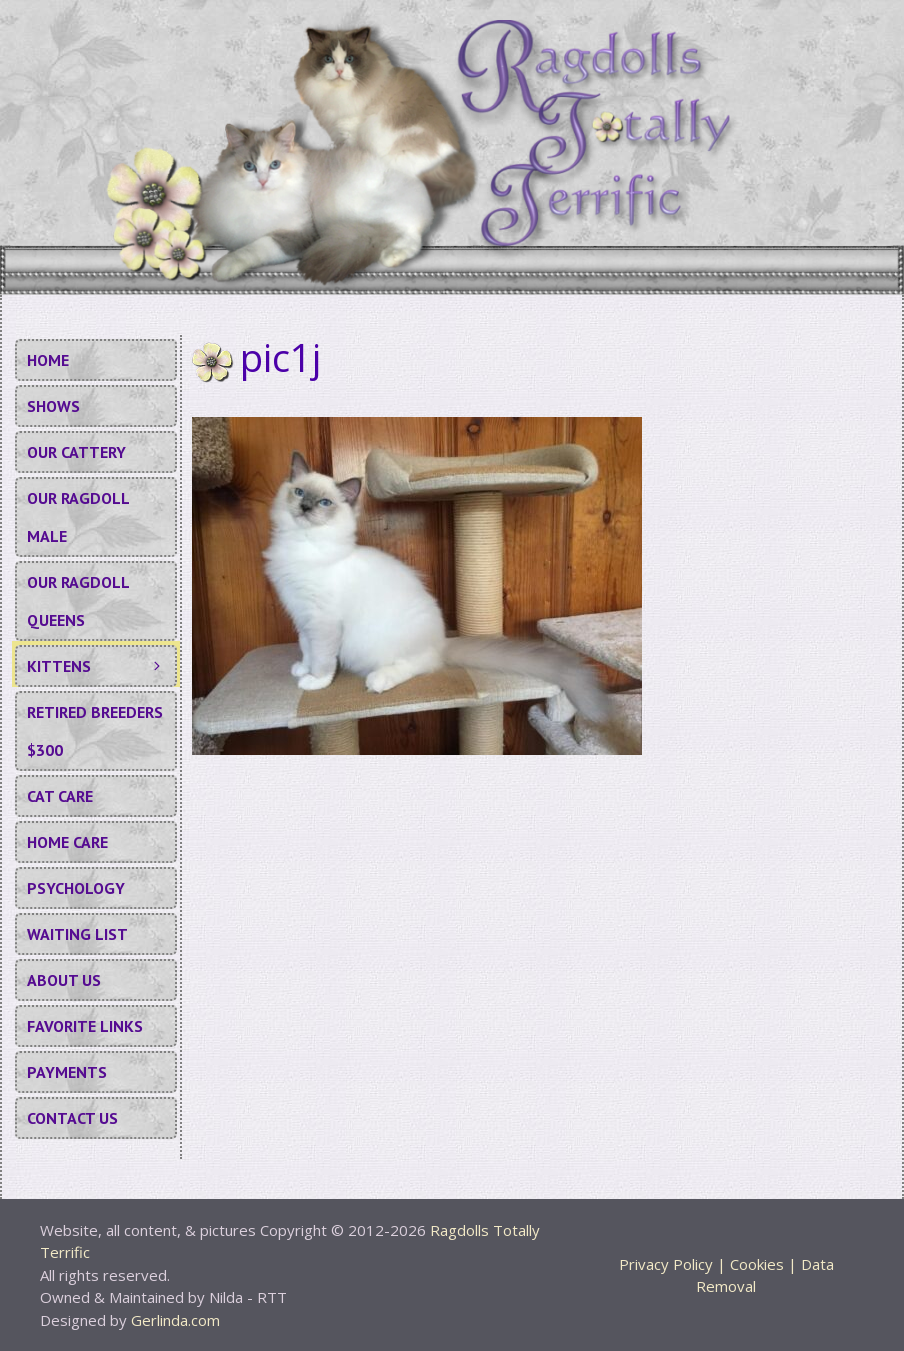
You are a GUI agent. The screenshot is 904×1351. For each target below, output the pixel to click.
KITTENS (101, 666)
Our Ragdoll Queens (78, 601)
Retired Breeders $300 (95, 731)
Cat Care (60, 796)
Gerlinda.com (175, 1320)
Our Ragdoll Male (78, 517)
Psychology (76, 888)
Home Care (67, 842)
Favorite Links (85, 1026)
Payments (67, 1072)
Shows (53, 406)
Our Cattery (76, 452)
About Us (64, 980)
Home (48, 360)
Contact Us (72, 1118)
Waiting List (77, 934)
